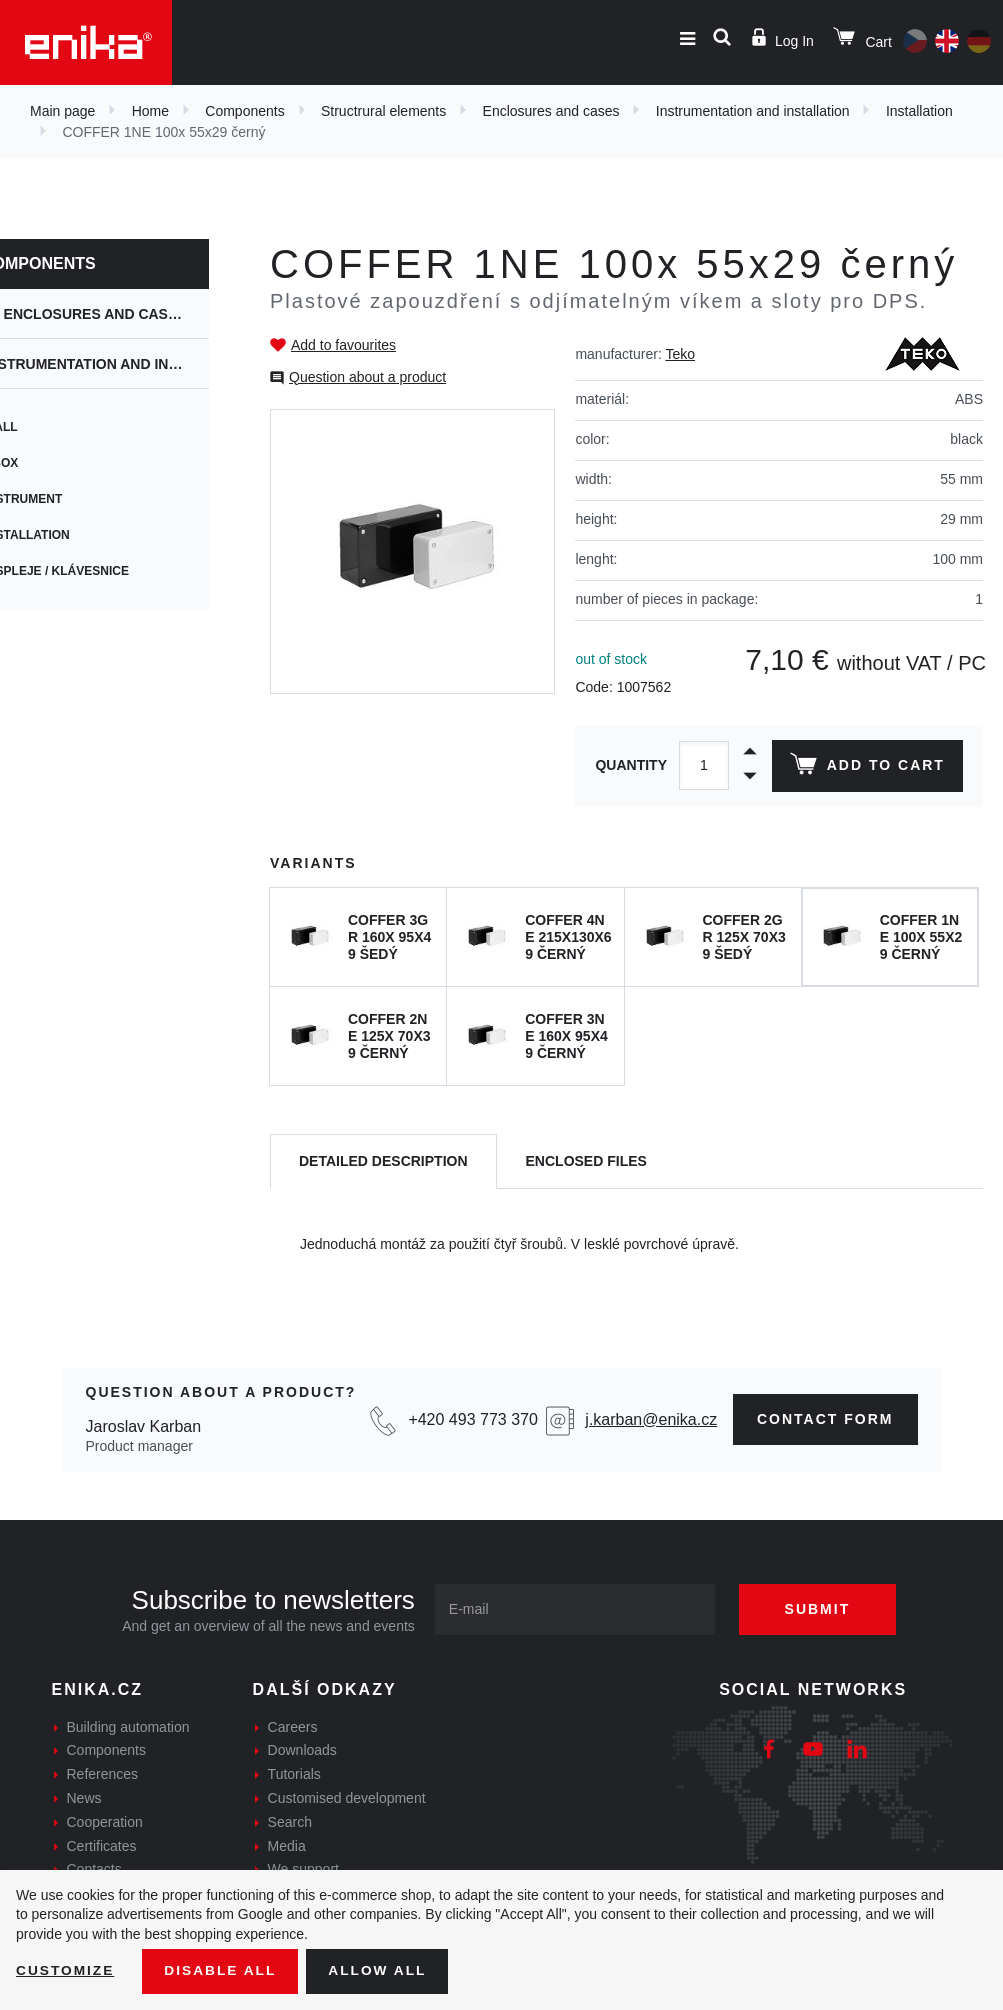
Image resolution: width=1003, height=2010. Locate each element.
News (84, 1798)
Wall (37, 427)
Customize (66, 1971)
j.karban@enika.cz (651, 1419)
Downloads (302, 1750)
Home (150, 111)
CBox (37, 463)
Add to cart (866, 768)
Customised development (347, 1798)
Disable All (223, 1971)
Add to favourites (343, 345)
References (103, 1774)
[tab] (383, 1161)
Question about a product (367, 377)
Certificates (102, 1846)
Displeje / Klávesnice (92, 571)
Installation (919, 111)
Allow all (382, 1971)
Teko (680, 354)
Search (290, 1822)
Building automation (128, 1727)
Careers (293, 1727)
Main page (62, 111)
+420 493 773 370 (472, 1419)
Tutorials (294, 1774)
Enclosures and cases (551, 111)
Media (287, 1846)
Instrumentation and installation (753, 111)
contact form (825, 1419)
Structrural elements (383, 111)
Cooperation (105, 1822)
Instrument (59, 499)
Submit (822, 1609)
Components (244, 111)
